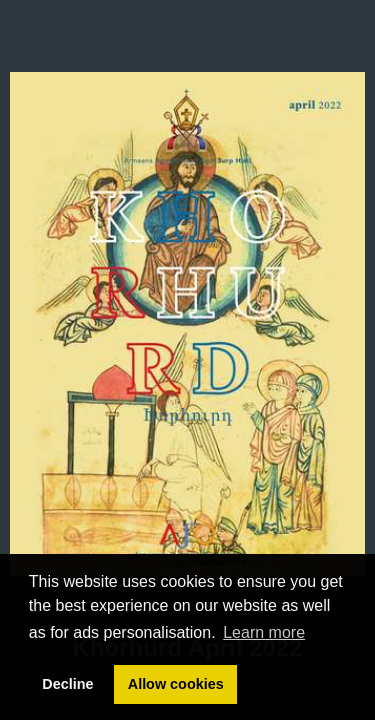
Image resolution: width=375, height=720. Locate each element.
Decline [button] (67, 684)
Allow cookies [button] (176, 684)
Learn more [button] (264, 632)
